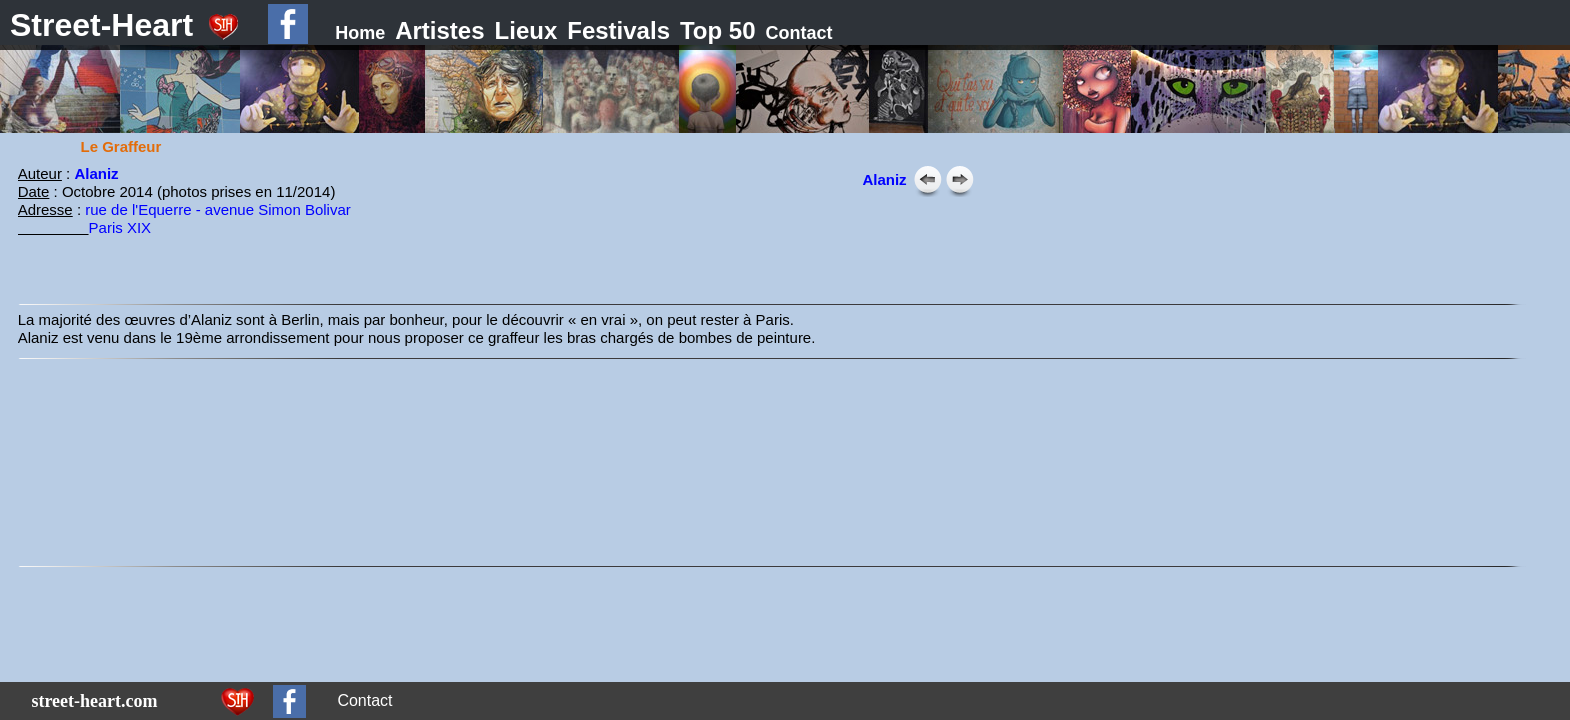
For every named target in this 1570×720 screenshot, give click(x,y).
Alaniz (96, 173)
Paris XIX (120, 227)
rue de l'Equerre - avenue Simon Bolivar (218, 209)
